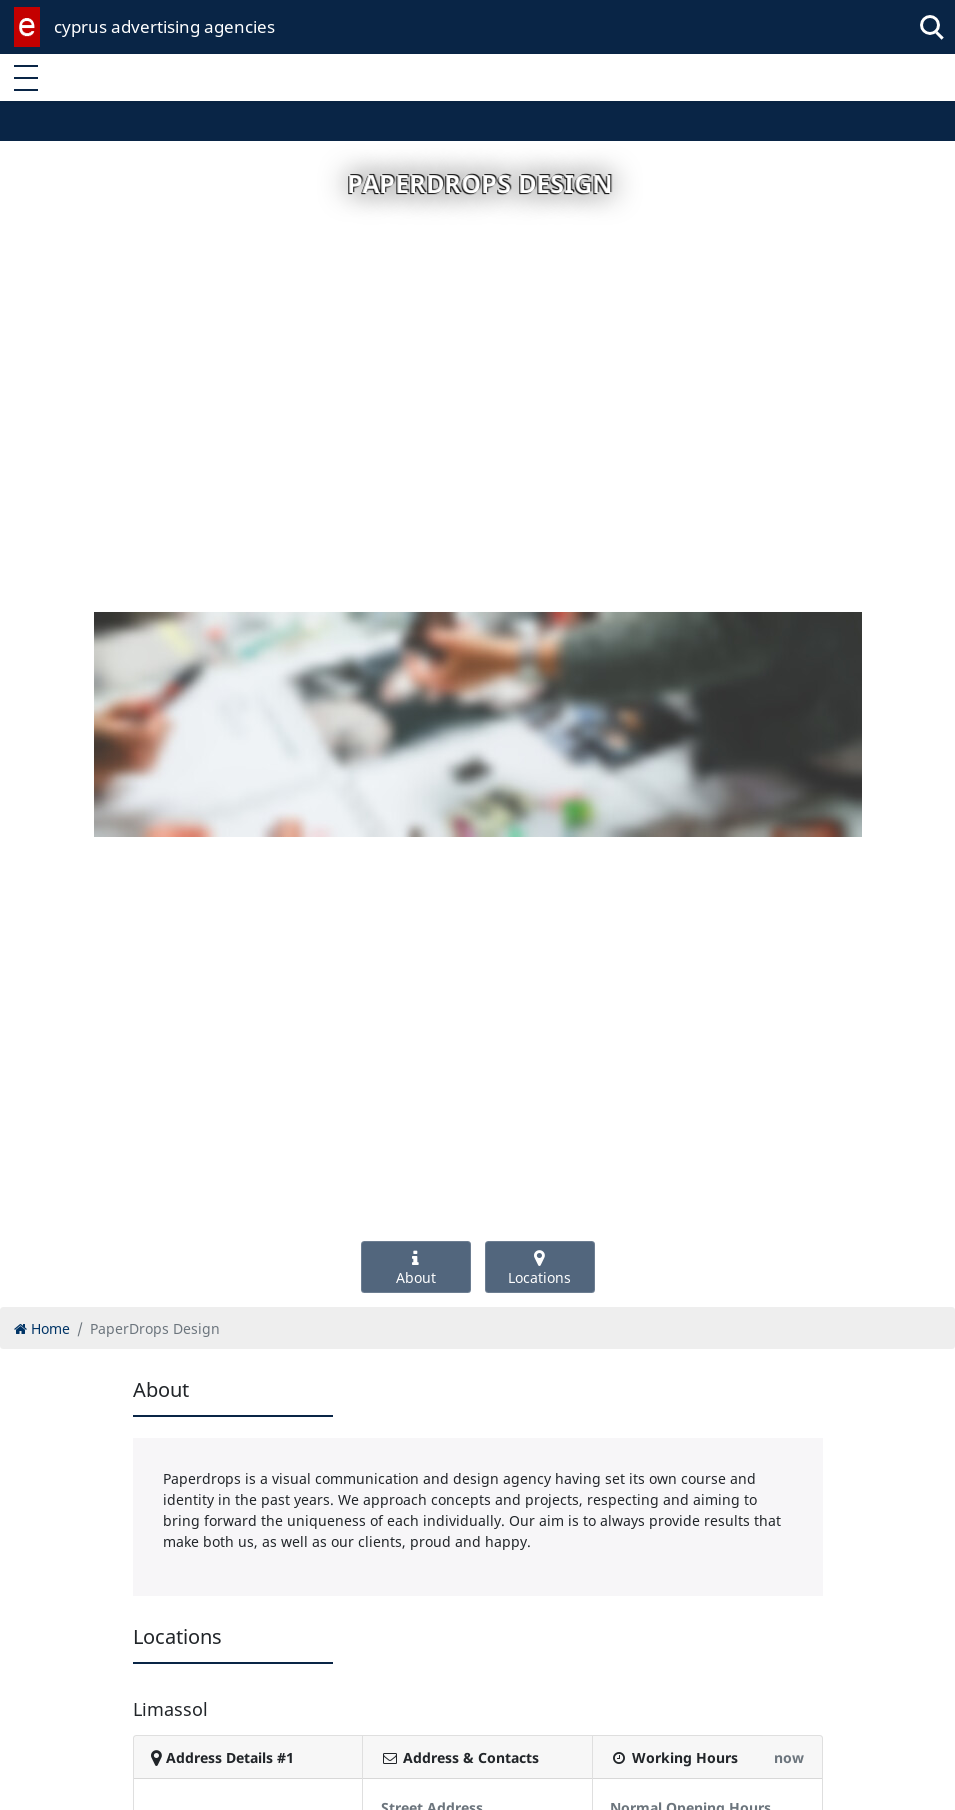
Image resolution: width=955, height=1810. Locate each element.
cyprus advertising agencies (164, 26)
